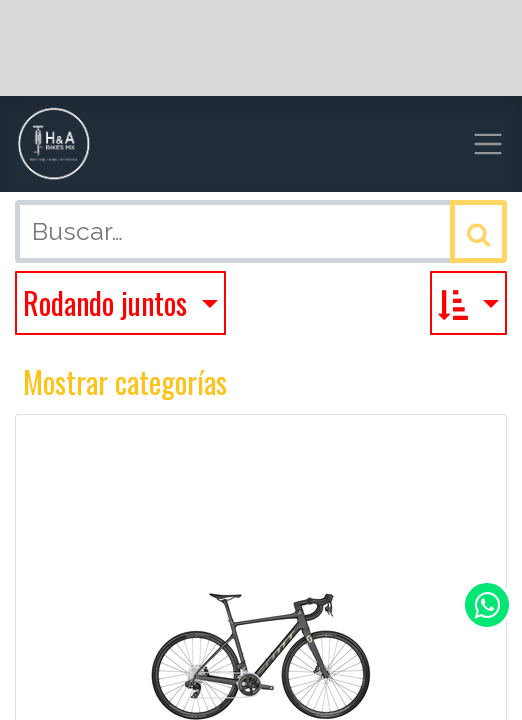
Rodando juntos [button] (108, 302)
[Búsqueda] (478, 231)
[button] (468, 303)
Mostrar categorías (125, 381)
